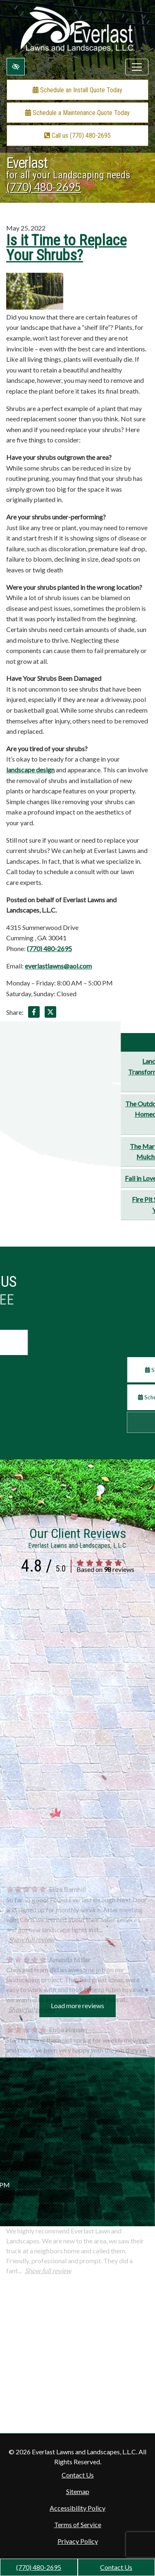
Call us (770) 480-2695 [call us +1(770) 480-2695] (77, 135)
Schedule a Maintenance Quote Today (77, 113)
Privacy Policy (77, 2541)
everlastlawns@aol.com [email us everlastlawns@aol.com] (58, 966)
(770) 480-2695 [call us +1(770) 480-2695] (38, 2567)
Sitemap (77, 2491)
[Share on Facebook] (34, 1013)
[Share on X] (50, 1013)
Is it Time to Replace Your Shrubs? (66, 248)
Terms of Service (77, 2524)
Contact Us (116, 2567)
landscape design (30, 770)
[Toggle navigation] (136, 67)
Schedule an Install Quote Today (77, 90)
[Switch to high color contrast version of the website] (16, 66)
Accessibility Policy (77, 2508)
